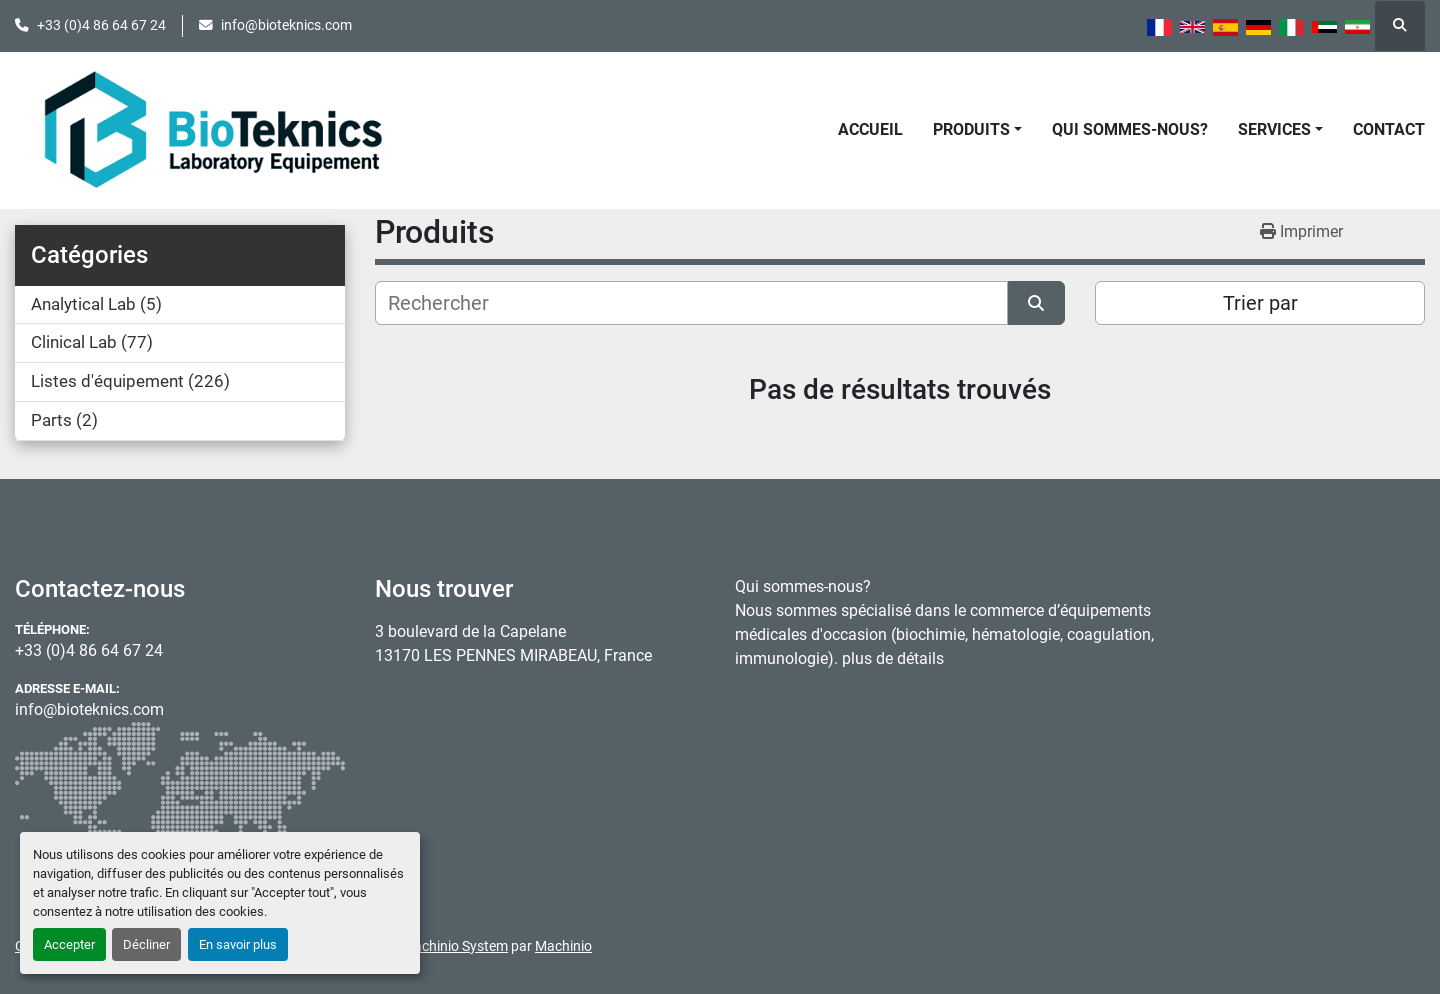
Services (1274, 129)
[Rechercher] (691, 303)
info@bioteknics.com (286, 25)
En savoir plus (238, 944)
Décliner (146, 944)
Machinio (563, 946)
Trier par (1260, 303)
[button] (977, 130)
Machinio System (455, 946)
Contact (1389, 129)
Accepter (69, 944)
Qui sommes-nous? (1130, 129)
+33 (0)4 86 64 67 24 (101, 25)
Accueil (870, 129)
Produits (971, 129)
